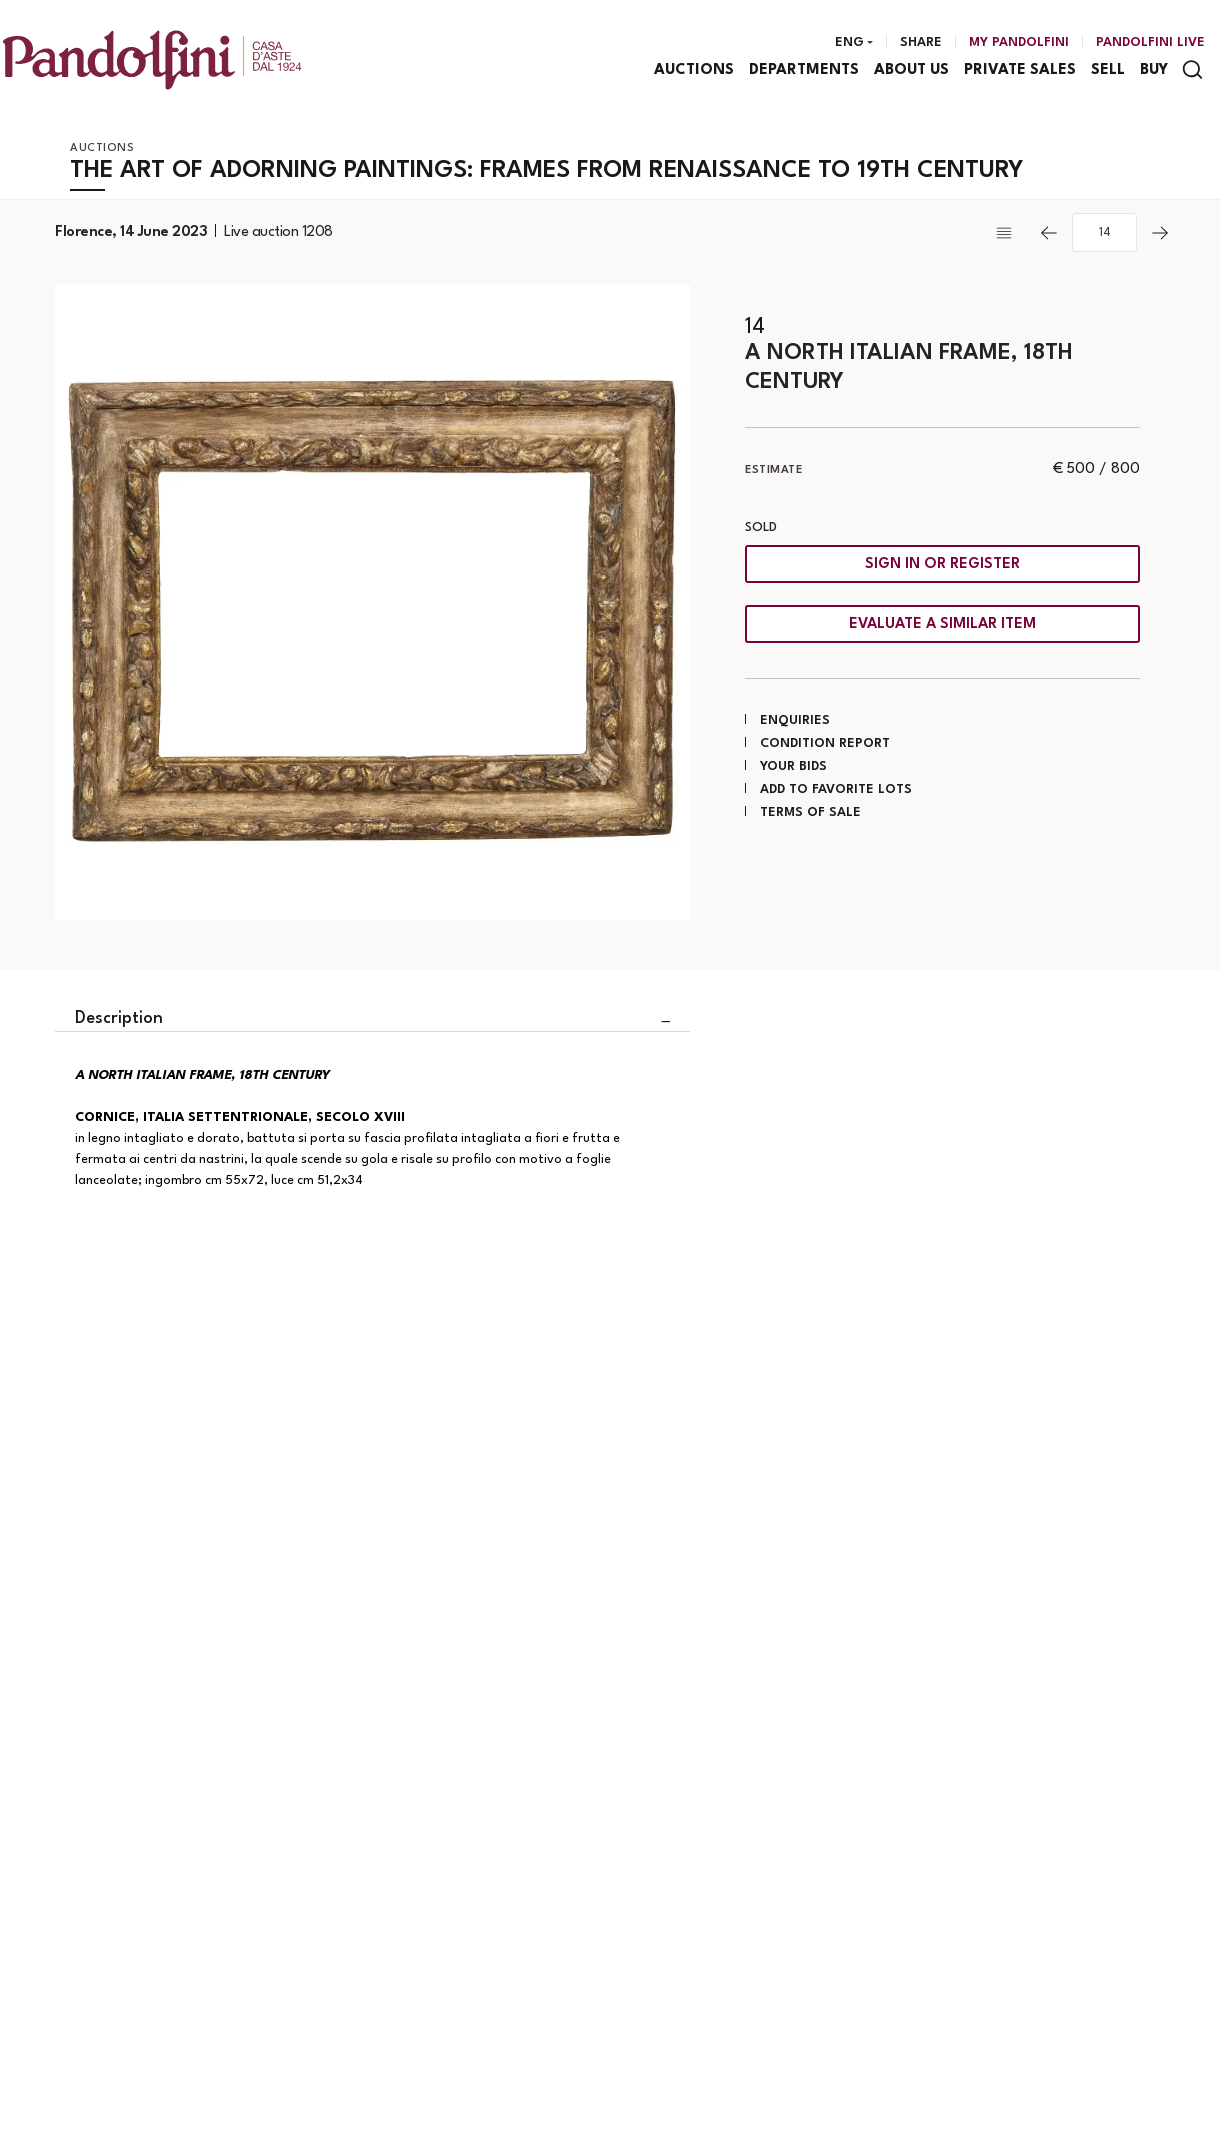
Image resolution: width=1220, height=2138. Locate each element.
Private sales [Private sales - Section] (1020, 70)
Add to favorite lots (836, 789)
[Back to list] (1009, 233)
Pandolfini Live (1150, 42)
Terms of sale (810, 812)
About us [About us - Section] (911, 70)
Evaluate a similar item (942, 624)
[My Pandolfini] (1019, 43)
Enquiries (795, 720)
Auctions (102, 148)
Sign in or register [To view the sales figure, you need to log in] (942, 564)
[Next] (1160, 233)
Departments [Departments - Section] (804, 70)
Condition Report (825, 743)
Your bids (793, 766)
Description (119, 1018)
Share (921, 42)
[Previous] (1049, 233)
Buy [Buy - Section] (1154, 70)
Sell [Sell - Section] (1108, 70)
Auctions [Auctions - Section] (694, 70)
